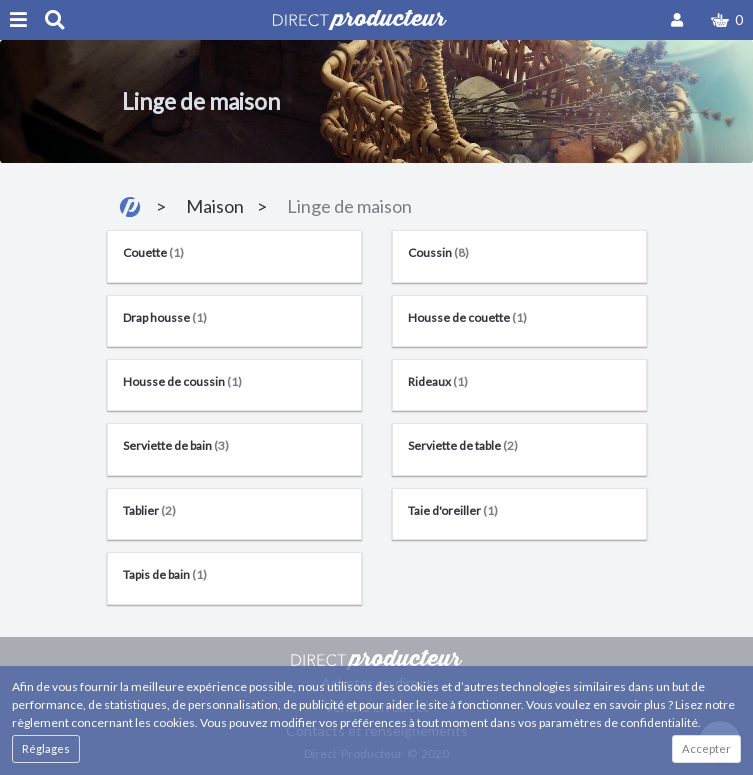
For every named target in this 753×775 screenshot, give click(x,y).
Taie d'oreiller (453, 510)
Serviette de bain (176, 445)
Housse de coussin (182, 381)
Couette (153, 252)
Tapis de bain (165, 574)
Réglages (46, 748)
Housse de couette (467, 317)
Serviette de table (463, 445)
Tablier (149, 510)
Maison (215, 206)
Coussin (438, 252)
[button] (727, 20)
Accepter (706, 748)
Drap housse (165, 317)
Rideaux (438, 381)
